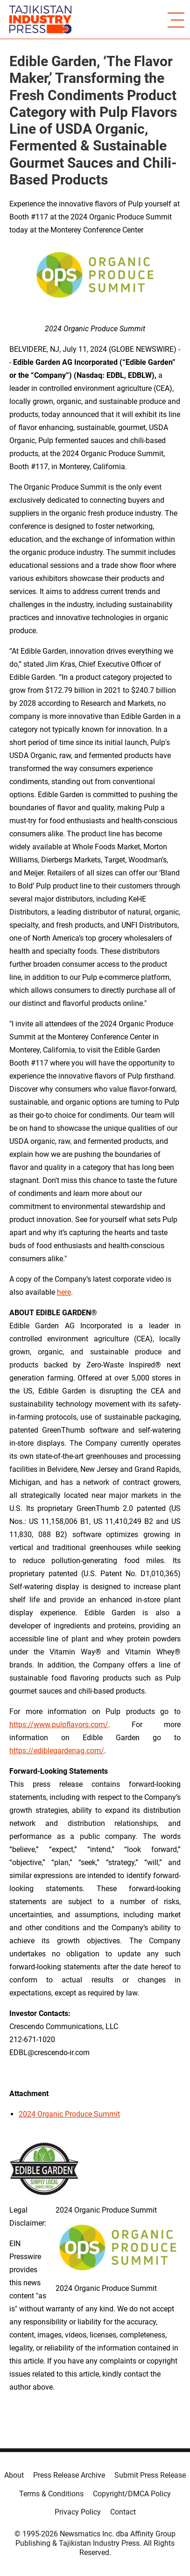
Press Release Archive (69, 2475)
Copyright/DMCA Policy (132, 2493)
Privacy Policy (78, 2512)
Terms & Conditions (51, 2493)
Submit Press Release (150, 2475)
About (14, 2475)
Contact (123, 2512)
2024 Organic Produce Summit (69, 2114)
